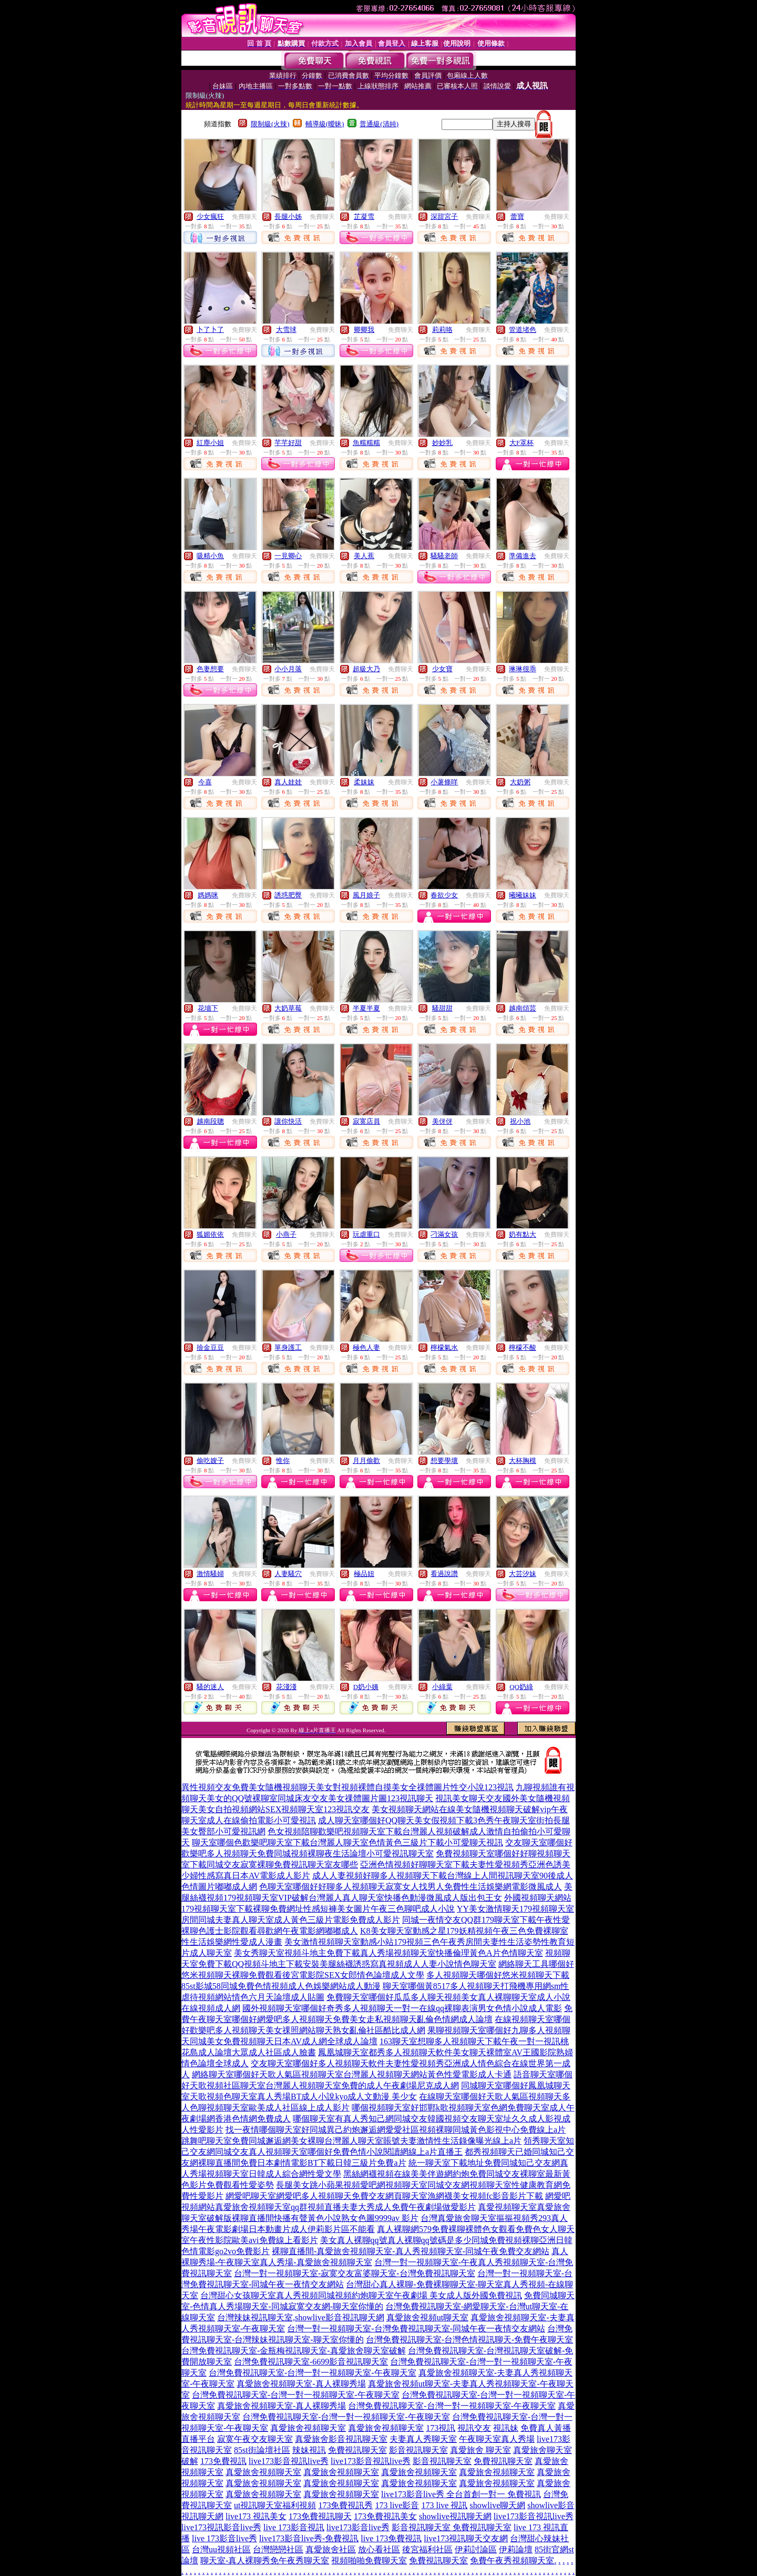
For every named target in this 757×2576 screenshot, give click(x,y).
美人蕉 (364, 556)
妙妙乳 (442, 443)
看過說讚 (444, 1574)
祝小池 (520, 1121)
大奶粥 (520, 782)
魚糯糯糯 (366, 443)
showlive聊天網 (497, 2505)
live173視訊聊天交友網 (466, 2538)
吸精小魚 (210, 556)
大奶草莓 (288, 1008)
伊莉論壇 (516, 2549)
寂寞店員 (366, 1121)
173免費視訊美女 (385, 2516)
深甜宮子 (444, 216)
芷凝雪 (364, 216)
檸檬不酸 (522, 1347)
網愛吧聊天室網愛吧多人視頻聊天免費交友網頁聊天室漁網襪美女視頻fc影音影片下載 (384, 2195)
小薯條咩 (444, 782)
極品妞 (364, 1574)
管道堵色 (522, 330)
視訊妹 (505, 2427)
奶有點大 (522, 1234)
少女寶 (442, 669)
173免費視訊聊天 (320, 2516)
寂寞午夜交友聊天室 (255, 2438)
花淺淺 (286, 1687)
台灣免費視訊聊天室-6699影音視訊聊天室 (311, 2361)
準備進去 (522, 556)
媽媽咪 (208, 895)
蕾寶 (517, 216)
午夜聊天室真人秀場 (497, 2438)
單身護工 (288, 1347)
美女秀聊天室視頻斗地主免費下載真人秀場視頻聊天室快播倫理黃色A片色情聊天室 (388, 1952)
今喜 (205, 782)
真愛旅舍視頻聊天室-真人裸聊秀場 (301, 2383)
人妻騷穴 (288, 1574)
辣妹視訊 (309, 2450)
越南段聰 (210, 1121)
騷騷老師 (444, 556)
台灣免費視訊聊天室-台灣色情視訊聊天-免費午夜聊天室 (470, 2339)
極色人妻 (366, 1347)
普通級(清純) (379, 124)
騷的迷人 (210, 1687)
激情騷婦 (210, 1574)
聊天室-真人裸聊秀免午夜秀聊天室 (264, 2560)
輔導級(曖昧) (324, 124)
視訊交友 (474, 2427)
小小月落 (288, 669)
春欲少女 (444, 895)
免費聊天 (244, 216)
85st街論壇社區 (262, 2450)
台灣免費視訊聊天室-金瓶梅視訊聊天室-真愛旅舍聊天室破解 (293, 2350)
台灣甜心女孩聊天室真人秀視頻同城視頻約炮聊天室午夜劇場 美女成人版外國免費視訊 (361, 2295)
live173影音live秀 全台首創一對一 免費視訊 (461, 2494)
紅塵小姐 (210, 443)
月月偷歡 (366, 1460)
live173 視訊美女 (256, 2516)
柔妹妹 (364, 782)
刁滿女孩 (444, 1234)
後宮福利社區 (427, 2549)
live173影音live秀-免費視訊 (309, 2538)
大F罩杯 (521, 443)
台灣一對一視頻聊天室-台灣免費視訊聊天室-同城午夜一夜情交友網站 (416, 2328)
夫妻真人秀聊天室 (423, 2438)
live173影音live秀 (358, 2527)
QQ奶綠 (521, 1687)
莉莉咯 (442, 330)
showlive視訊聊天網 (455, 2516)
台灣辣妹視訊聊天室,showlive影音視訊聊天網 (300, 2317)
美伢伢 (442, 1121)
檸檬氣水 (444, 1347)
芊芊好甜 (288, 443)
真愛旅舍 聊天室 (480, 2450)
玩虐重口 (366, 1234)
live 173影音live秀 (224, 2538)
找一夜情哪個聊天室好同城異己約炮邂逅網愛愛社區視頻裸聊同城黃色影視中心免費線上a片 (396, 2129)
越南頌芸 (522, 1008)
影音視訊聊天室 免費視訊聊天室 (452, 2527)
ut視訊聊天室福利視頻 (275, 2505)
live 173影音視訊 (293, 2527)
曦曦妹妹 (522, 895)
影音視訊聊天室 (418, 2450)
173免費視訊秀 (345, 2505)
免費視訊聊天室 (357, 2450)
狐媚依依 (210, 1234)
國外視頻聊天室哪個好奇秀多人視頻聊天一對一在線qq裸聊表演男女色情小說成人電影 (402, 2008)
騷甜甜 (442, 1008)
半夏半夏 (366, 1008)
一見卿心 (288, 556)
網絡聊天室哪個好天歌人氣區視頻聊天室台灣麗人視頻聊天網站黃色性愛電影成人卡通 (352, 2074)
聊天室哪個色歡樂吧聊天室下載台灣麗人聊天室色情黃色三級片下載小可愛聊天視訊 (347, 1842)
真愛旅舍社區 (330, 2549)
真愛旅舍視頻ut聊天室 (427, 2317)
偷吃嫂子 (210, 1460)
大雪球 (286, 330)
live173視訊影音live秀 (221, 2527)
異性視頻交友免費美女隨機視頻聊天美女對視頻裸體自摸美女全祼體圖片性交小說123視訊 (347, 1787)
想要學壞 (444, 1460)
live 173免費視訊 (391, 2538)
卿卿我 (364, 330)
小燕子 (286, 1234)
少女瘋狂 (210, 216)
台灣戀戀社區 (278, 2549)
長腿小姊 (288, 216)
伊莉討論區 (476, 2549)
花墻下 (208, 1008)
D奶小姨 (365, 1687)
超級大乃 (366, 669)
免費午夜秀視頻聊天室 (512, 2560)
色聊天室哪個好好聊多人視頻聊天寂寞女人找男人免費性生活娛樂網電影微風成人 (410, 1886)
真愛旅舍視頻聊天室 (308, 2427)
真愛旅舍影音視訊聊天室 (341, 2438)
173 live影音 (397, 2505)
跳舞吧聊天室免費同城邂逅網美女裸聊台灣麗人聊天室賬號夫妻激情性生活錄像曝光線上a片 (351, 2140)
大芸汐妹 (522, 1574)
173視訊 (440, 2427)
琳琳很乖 (522, 669)
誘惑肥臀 (288, 895)
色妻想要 (210, 669)
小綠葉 (442, 1687)
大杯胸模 (522, 1460)
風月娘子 (366, 895)
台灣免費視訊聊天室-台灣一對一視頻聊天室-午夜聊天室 (312, 2372)
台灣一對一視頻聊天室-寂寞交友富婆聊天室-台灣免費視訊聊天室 (354, 2273)
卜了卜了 (210, 330)
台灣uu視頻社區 (221, 2549)
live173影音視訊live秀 (289, 2461)
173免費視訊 (223, 2461)
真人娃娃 (288, 782)
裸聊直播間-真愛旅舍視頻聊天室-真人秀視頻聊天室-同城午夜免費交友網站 (410, 2251)
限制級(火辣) (270, 124)
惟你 (283, 1460)
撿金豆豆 (210, 1347)
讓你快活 (288, 1121)
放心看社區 (379, 2549)
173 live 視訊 (444, 2505)
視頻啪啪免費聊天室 (369, 2560)
